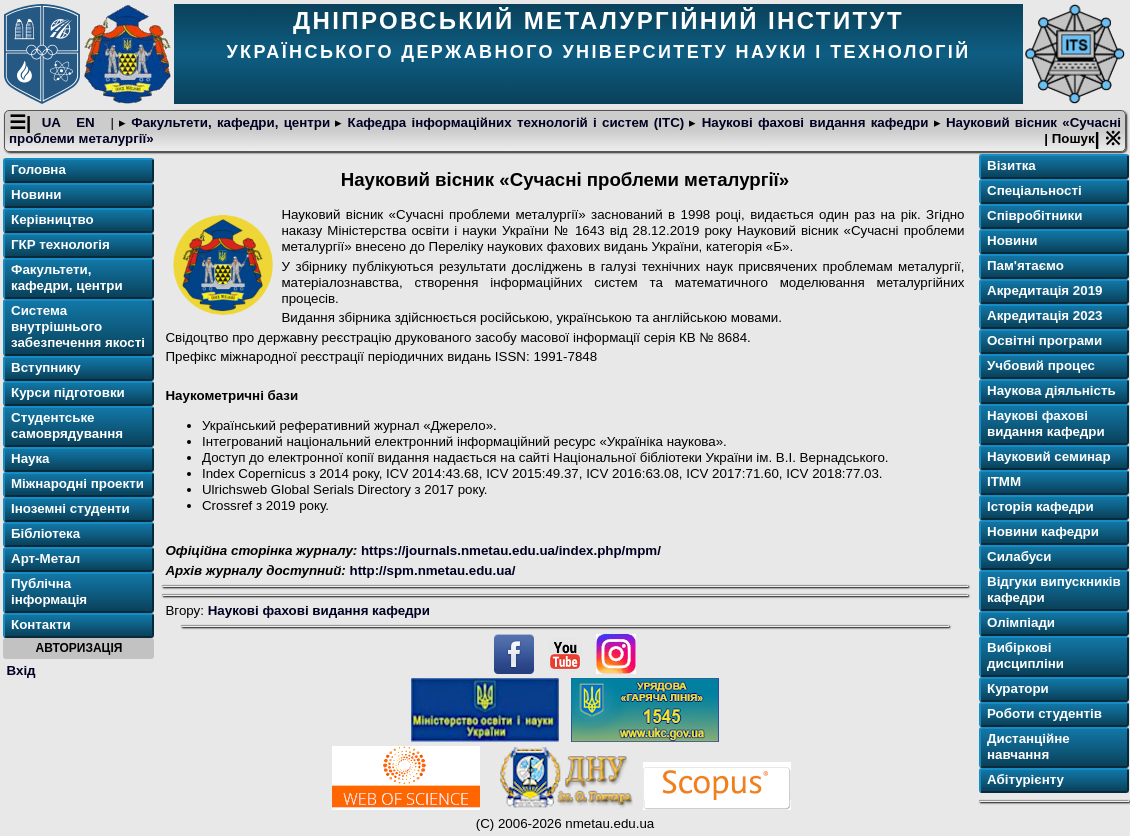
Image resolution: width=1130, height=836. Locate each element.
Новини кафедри (1043, 532)
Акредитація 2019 (1044, 291)
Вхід (21, 670)
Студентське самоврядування (67, 426)
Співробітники (1034, 216)
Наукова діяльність (1051, 391)
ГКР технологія (60, 245)
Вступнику (46, 368)
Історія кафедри (1040, 507)
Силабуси (1019, 557)
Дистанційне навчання (1028, 747)
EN (88, 123)
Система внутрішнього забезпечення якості (78, 327)
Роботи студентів (1044, 714)
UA (54, 123)
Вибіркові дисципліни (1025, 656)
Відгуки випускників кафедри (1054, 590)
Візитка (1011, 166)
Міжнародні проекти (77, 484)
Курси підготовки (68, 393)
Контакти (41, 625)
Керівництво (52, 220)
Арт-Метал (45, 559)
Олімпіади (1021, 623)
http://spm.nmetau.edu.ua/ (433, 570)
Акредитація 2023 (1044, 316)
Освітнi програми (1044, 341)
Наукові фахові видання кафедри (814, 123)
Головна (38, 170)
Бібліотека (45, 534)
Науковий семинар (1049, 457)
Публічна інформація (49, 592)
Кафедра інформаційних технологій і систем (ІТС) (515, 123)
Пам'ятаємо (1025, 266)
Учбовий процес (1041, 366)
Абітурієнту (1025, 780)
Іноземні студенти (70, 509)
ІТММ (1004, 482)
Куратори (1018, 689)
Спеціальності (1034, 191)
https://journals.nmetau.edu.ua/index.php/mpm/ (511, 551)
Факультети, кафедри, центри (230, 123)
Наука (30, 459)
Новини (36, 195)
